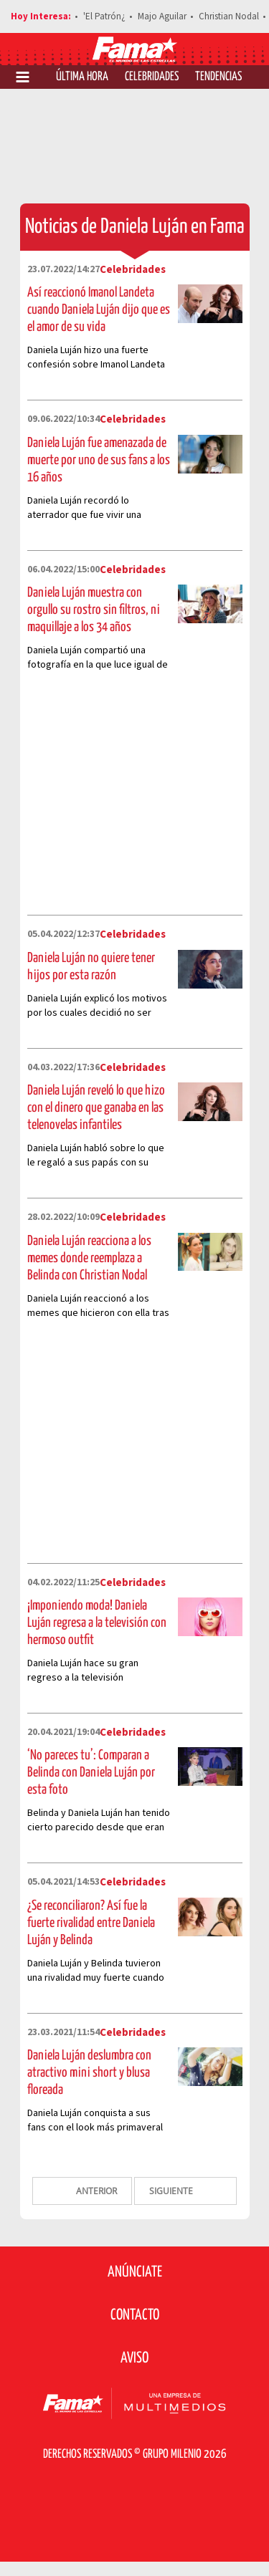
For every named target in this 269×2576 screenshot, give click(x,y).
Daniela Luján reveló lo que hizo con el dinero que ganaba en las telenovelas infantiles (96, 1108)
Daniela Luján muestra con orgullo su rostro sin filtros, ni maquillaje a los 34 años (93, 610)
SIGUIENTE (172, 2190)
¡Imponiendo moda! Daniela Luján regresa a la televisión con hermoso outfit (96, 1623)
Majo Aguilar (162, 16)
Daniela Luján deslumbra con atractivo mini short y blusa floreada (89, 2073)
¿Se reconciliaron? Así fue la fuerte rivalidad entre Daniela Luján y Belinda (91, 1923)
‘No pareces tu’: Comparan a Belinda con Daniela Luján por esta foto (91, 1773)
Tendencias (218, 77)
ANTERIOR (95, 2190)
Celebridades (152, 77)
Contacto (134, 2315)
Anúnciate (135, 2272)
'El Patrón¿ (104, 16)
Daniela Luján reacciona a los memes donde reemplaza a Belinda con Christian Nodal (89, 1258)
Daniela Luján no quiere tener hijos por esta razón (91, 966)
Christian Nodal (229, 16)
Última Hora (82, 77)
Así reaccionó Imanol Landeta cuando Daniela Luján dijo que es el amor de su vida (98, 310)
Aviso (134, 2358)
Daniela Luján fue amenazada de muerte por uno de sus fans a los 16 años (98, 460)
